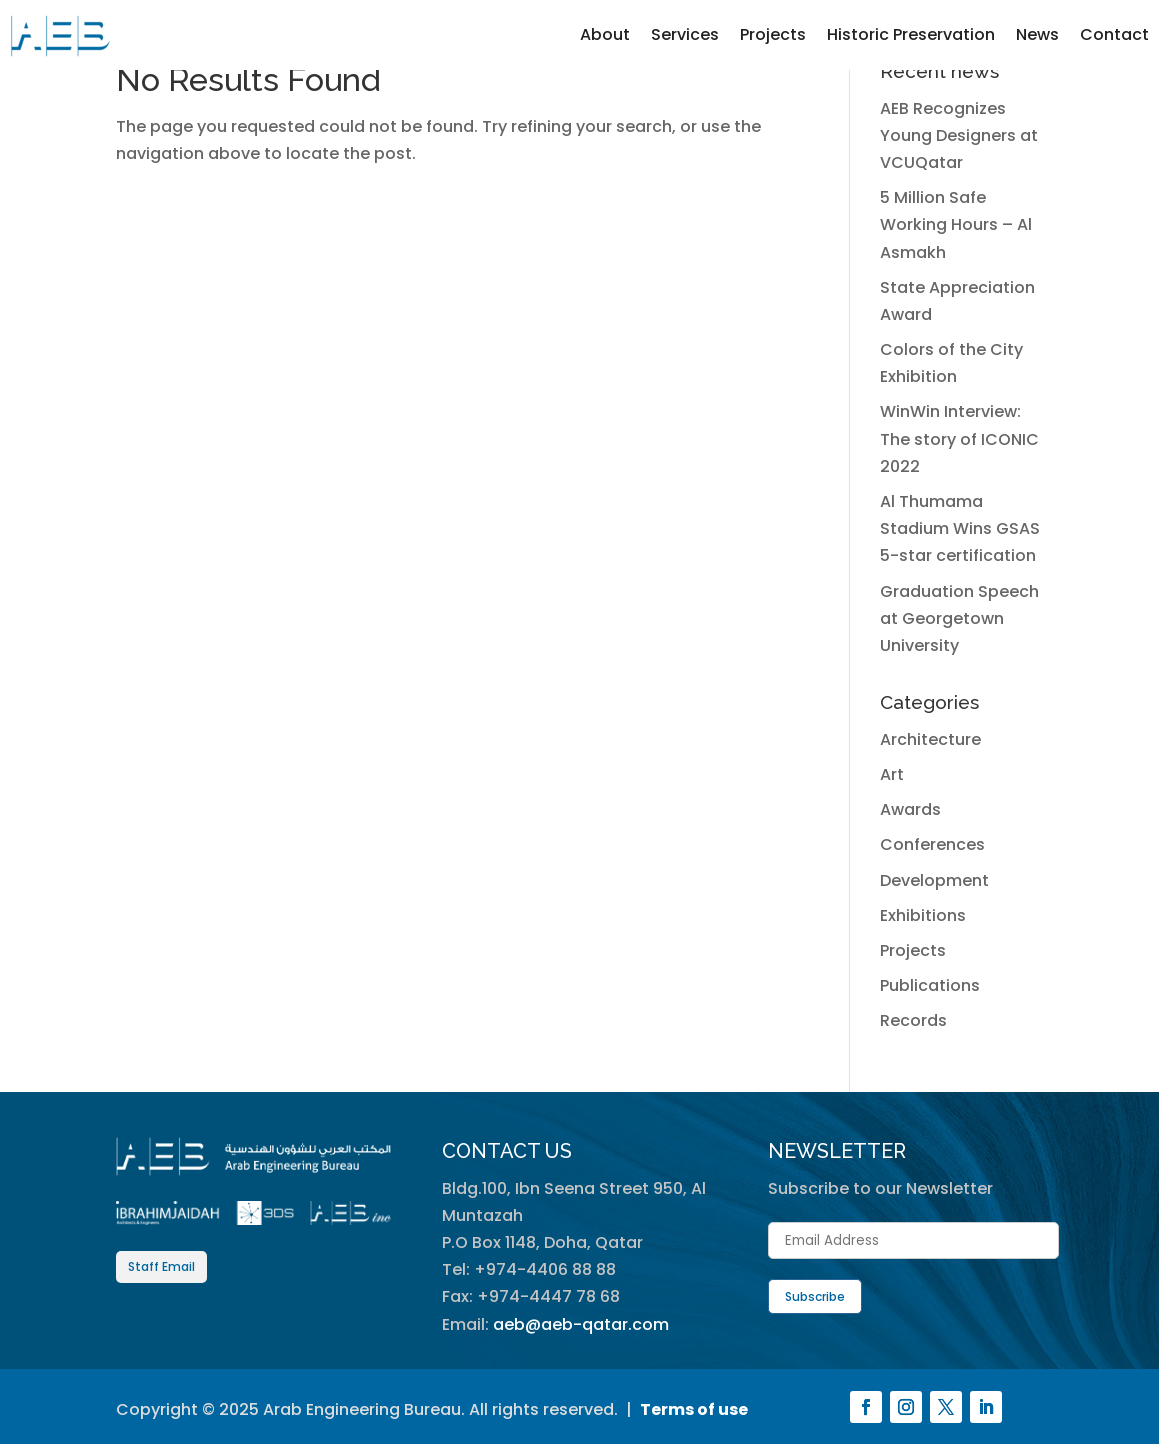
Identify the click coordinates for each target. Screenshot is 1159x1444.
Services (685, 34)
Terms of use (694, 1409)
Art (892, 774)
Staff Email (161, 1266)
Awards (910, 809)
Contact (1114, 34)
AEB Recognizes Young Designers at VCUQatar (959, 135)
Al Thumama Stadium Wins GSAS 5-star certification (960, 528)
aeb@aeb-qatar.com (581, 1324)
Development (934, 880)
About (605, 34)
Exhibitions (923, 915)
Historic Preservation (911, 34)
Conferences (932, 844)
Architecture (930, 739)
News (1037, 34)
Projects (773, 34)
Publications (930, 985)
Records (913, 1020)
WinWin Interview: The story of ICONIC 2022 (959, 438)
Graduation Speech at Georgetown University (959, 618)
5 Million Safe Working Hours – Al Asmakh (956, 224)
